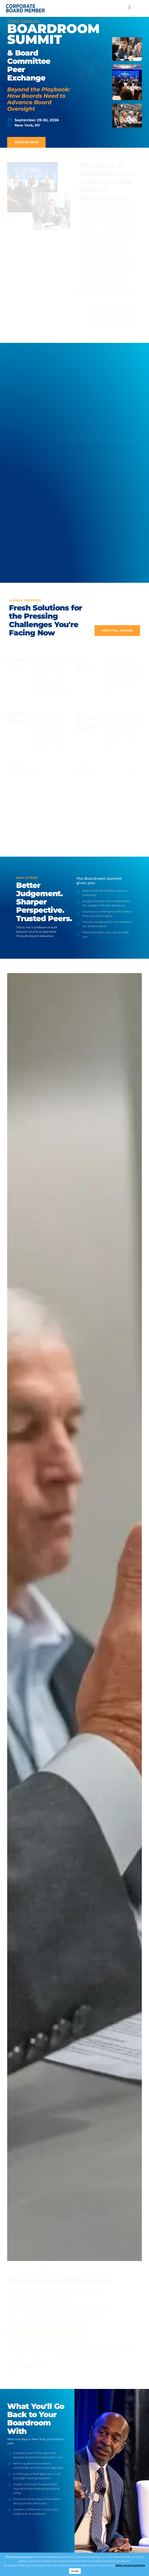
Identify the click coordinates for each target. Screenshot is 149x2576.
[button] (129, 7)
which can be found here (130, 2565)
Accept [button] (75, 2571)
